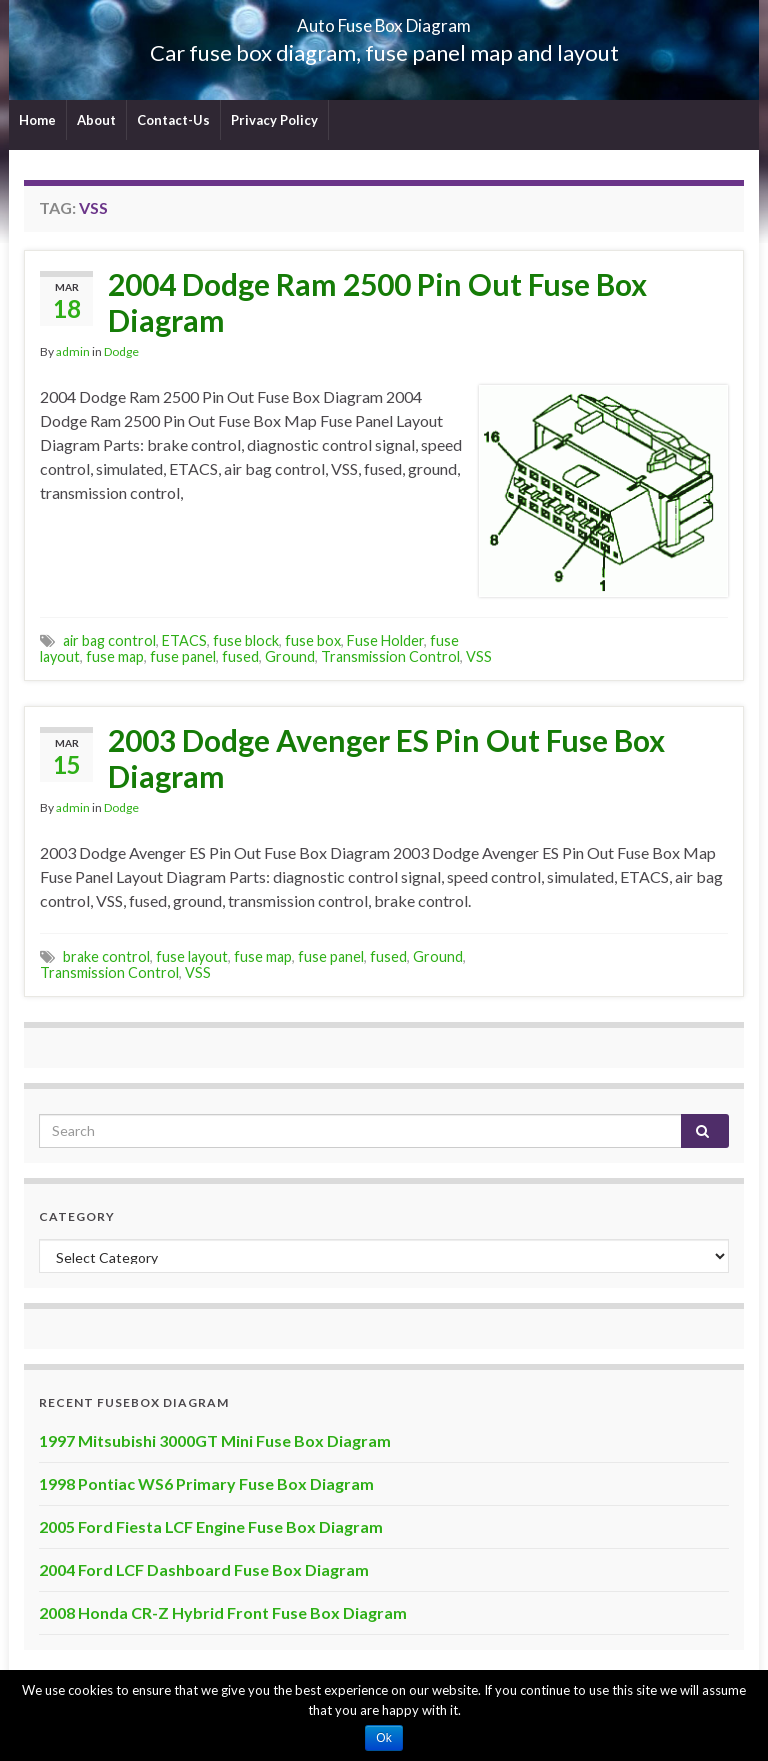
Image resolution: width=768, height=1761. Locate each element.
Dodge (121, 351)
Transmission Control (390, 656)
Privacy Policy (274, 120)
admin (73, 351)
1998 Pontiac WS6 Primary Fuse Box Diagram (206, 1483)
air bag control (109, 640)
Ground (290, 656)
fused (240, 656)
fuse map (115, 656)
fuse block (246, 640)
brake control (106, 956)
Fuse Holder (385, 640)
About (96, 120)
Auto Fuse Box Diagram (384, 19)
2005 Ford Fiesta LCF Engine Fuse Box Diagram (211, 1526)
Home (37, 120)
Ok (383, 1738)
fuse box (313, 640)
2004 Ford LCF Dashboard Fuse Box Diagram (204, 1569)
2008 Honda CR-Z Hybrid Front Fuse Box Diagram (223, 1612)
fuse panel (183, 656)
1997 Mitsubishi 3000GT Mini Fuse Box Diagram (215, 1440)
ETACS (184, 640)
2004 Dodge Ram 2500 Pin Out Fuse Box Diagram (377, 302)
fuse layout (192, 956)
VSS (479, 656)
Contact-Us (173, 120)
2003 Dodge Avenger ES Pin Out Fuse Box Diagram (386, 758)
